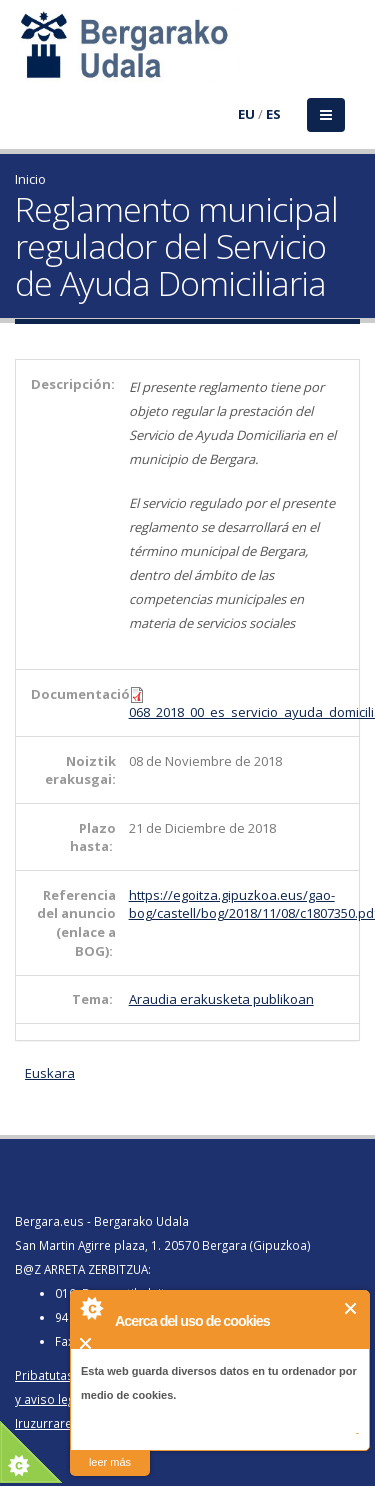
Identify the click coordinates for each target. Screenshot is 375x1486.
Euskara (50, 1073)
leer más (110, 1462)
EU (246, 114)
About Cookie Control (91, 1308)
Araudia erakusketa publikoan (221, 999)
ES (273, 114)
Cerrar (351, 1308)
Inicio (30, 179)
